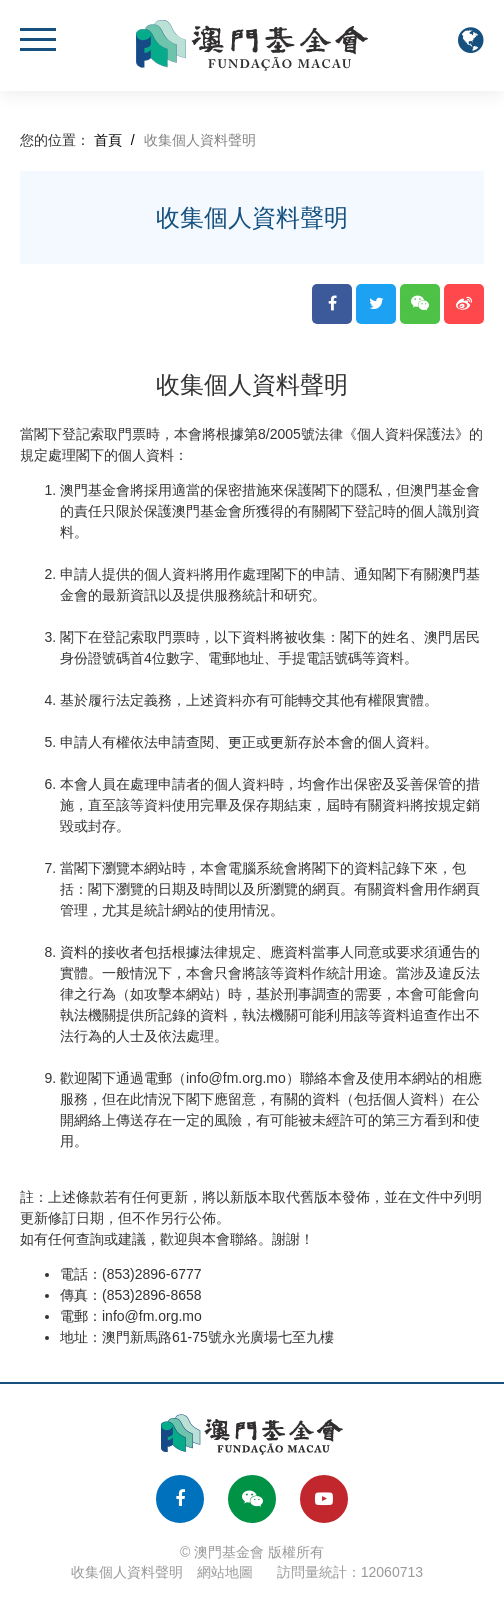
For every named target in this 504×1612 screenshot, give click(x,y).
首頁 (108, 140)
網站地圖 (225, 1572)
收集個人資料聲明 (127, 1572)
